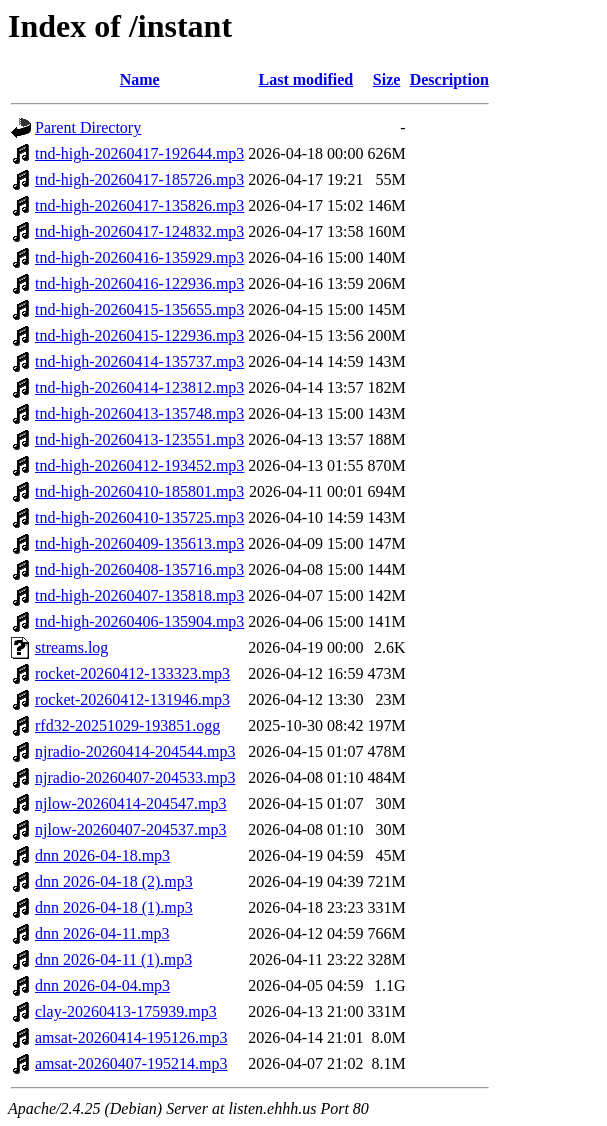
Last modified (306, 79)
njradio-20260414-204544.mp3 (135, 751)
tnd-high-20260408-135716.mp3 (139, 569)
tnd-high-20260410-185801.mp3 (139, 491)
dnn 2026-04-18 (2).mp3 (114, 881)
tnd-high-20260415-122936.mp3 (139, 335)
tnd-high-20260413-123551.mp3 (139, 439)
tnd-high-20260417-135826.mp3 (139, 205)
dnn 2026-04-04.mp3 (102, 985)
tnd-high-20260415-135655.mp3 (139, 309)
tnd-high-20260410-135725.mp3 (139, 517)
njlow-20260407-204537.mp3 (131, 829)
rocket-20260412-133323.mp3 (132, 673)
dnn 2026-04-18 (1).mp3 (114, 907)
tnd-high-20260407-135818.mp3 (139, 595)
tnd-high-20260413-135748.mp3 (139, 413)
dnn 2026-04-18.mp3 (102, 855)
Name (140, 79)
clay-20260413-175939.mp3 (126, 1011)
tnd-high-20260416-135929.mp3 (139, 257)
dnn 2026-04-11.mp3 (102, 933)
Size (387, 79)
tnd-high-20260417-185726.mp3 (139, 179)
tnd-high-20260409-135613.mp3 (139, 543)
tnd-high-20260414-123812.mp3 (139, 387)
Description (449, 79)
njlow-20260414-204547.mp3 (131, 803)
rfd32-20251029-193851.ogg (127, 725)
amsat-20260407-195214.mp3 (131, 1063)
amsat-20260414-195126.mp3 (131, 1037)
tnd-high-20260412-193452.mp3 (139, 465)
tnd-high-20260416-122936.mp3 (139, 283)
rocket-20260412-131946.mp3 (132, 699)
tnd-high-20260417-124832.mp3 (139, 231)
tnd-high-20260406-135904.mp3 (139, 621)
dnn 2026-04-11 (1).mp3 (113, 959)
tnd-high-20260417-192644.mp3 (139, 153)
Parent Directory (88, 127)
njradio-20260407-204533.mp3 (135, 777)
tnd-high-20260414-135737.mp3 (139, 361)
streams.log (71, 647)
